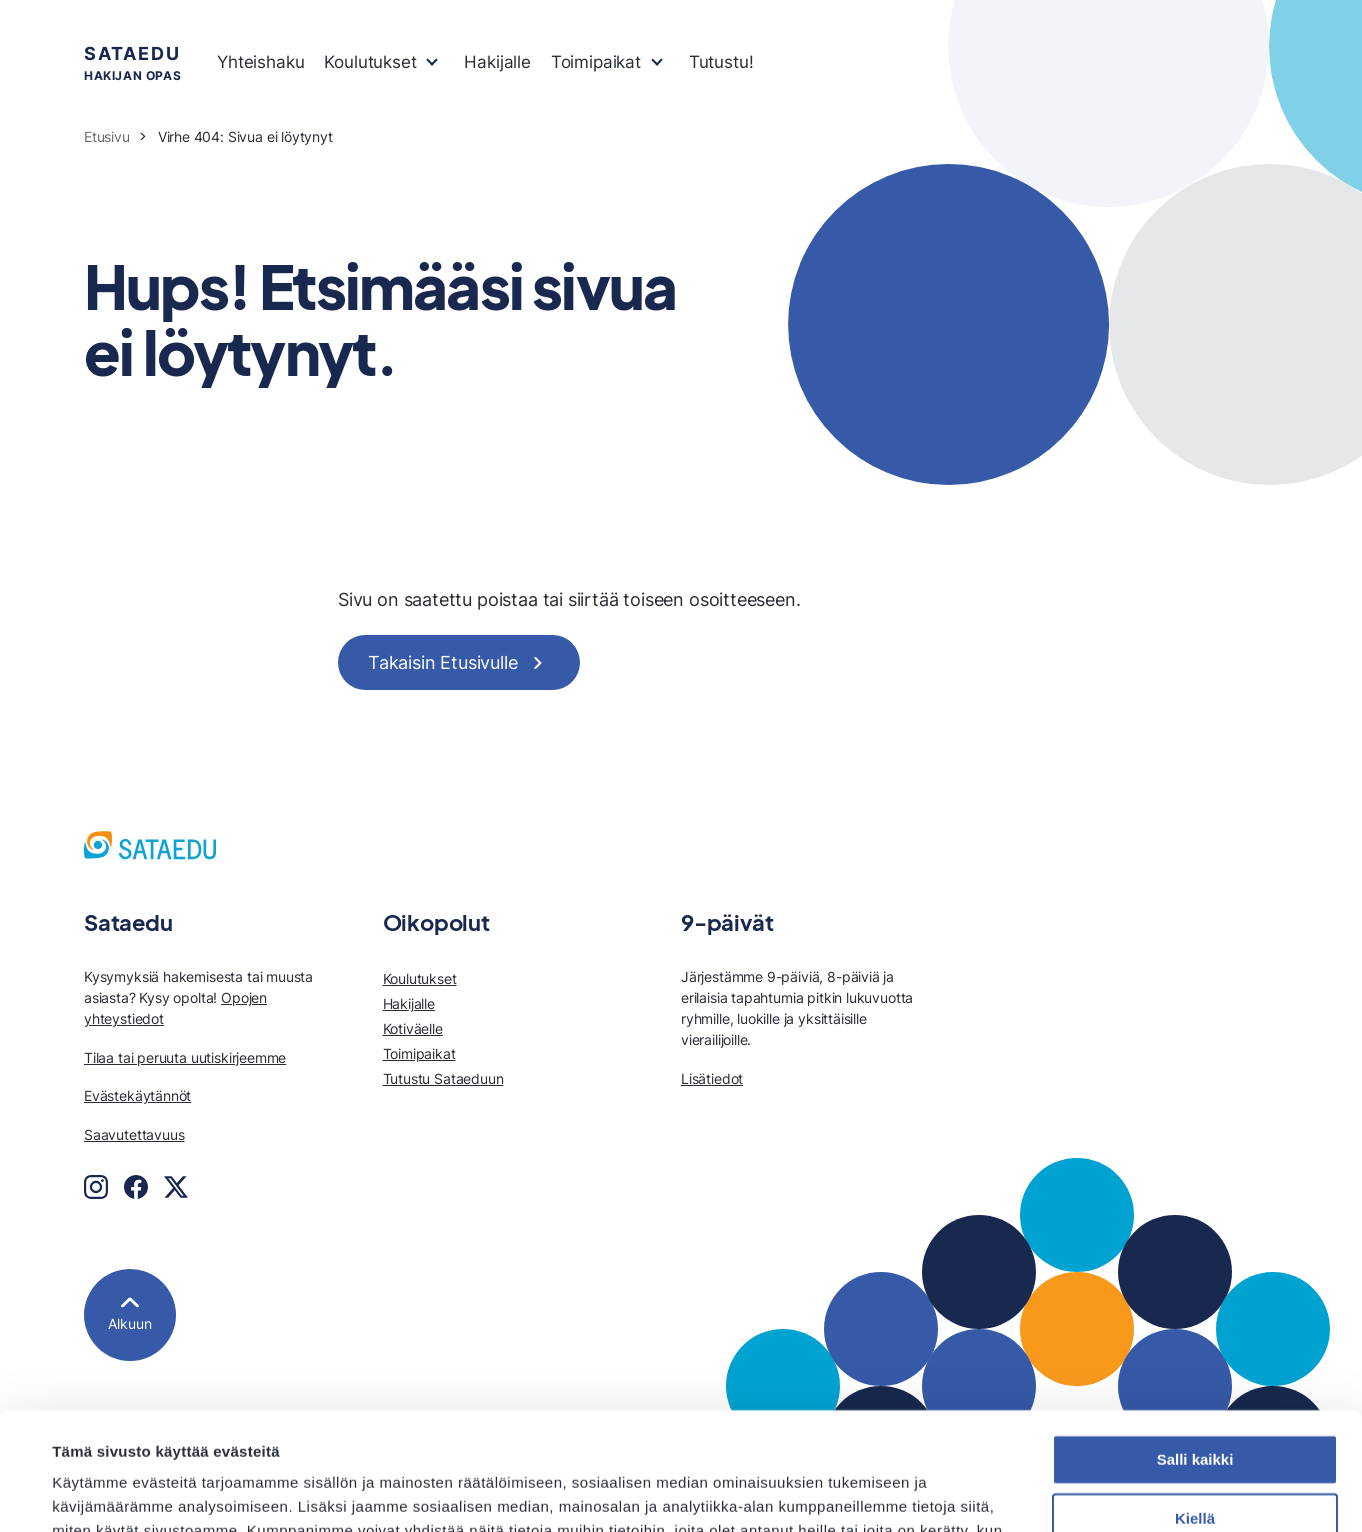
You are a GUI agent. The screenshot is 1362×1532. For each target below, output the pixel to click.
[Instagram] (96, 1187)
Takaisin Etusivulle (443, 662)
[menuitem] (260, 63)
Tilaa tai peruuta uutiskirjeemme (185, 1057)
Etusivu (107, 136)
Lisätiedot (712, 1078)
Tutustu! (721, 62)
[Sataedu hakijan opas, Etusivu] (150, 845)
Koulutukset (370, 62)
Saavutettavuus (134, 1134)
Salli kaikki (1195, 1342)
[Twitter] (176, 1187)
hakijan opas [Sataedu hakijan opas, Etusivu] (132, 61)
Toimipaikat (596, 62)
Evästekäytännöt (137, 1095)
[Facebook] (136, 1187)
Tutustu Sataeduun (443, 1078)
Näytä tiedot (95, 1492)
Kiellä (1195, 1401)
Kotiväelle (413, 1028)
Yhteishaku (260, 62)
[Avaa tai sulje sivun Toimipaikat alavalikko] (657, 60)
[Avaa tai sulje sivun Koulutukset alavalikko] (432, 60)
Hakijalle (497, 62)
